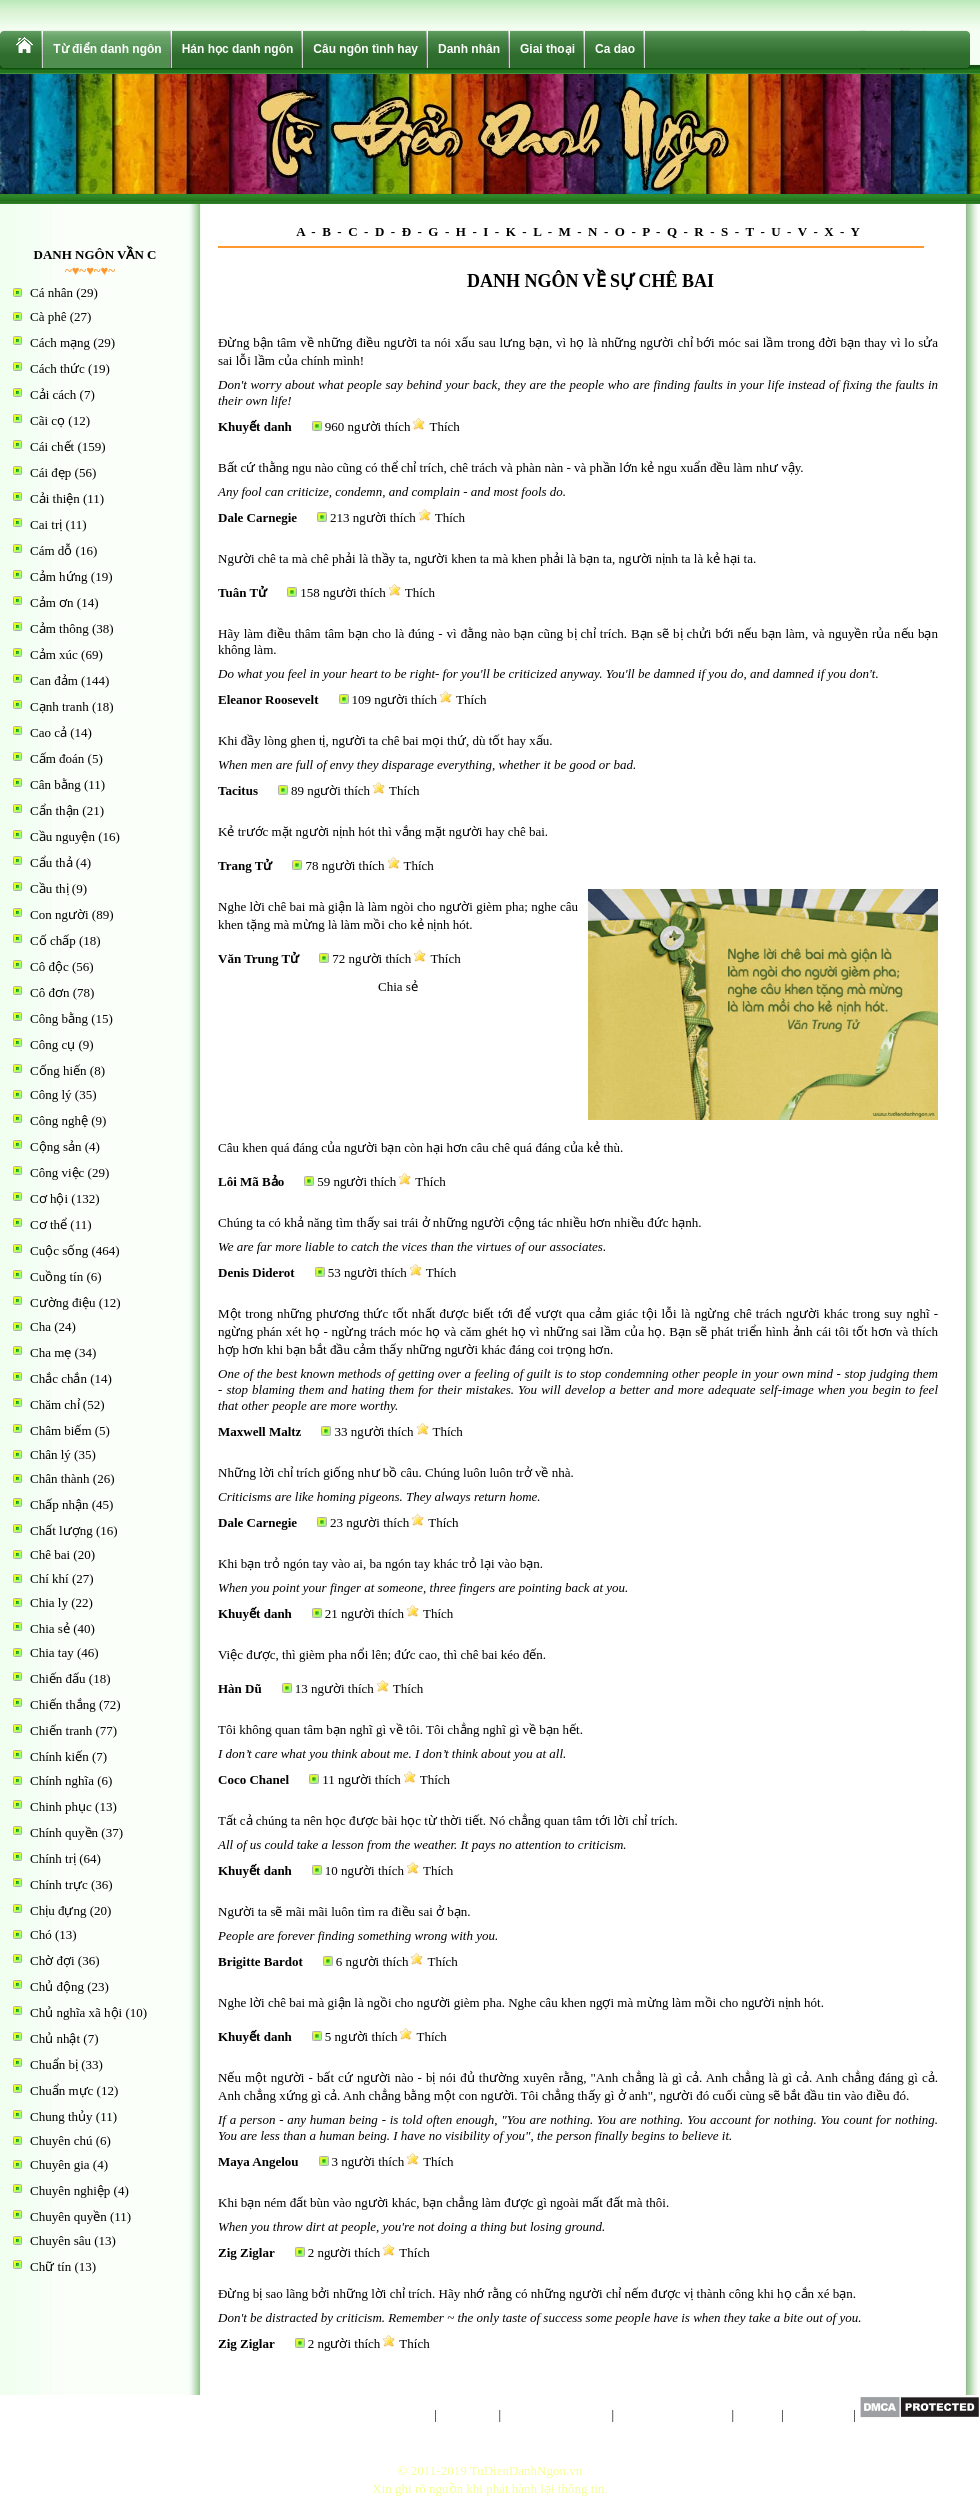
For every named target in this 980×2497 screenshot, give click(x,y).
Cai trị (46, 524)
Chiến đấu (58, 1678)
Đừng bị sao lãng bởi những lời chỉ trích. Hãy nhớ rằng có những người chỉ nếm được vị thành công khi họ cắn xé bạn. (537, 2293)
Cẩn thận (54, 810)
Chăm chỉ (55, 1404)
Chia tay (52, 1652)
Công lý (51, 1094)
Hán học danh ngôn (238, 49)
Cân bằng (55, 784)
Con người (59, 914)
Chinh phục (61, 1806)
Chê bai (50, 1554)
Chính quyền (64, 1832)
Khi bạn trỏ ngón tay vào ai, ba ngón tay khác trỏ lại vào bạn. (380, 1563)
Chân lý (50, 1454)
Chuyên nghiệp (70, 2190)
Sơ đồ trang (818, 2414)
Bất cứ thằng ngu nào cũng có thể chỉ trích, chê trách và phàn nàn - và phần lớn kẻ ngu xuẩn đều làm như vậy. (511, 467)
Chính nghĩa (62, 1780)
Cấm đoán (57, 758)
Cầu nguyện (62, 836)
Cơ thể (48, 1224)
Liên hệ (757, 2414)
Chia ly (49, 1602)
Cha (40, 1326)
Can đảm (54, 680)
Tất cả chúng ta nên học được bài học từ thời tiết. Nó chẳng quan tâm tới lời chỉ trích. (448, 1820)
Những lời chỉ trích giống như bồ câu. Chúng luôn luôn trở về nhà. (396, 1472)
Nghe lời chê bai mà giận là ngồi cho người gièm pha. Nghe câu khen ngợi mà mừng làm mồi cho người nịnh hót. (521, 2002)
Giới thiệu (467, 2414)
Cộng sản (55, 1146)
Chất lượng (61, 1530)
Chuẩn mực (61, 2090)
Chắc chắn (58, 1378)
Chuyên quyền (68, 2216)
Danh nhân (469, 49)
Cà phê (48, 316)
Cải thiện (55, 498)
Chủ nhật (55, 2038)
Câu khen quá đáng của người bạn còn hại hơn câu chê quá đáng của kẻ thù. (420, 1147)
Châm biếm (61, 1430)
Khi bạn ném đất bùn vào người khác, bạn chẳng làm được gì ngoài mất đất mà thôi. (443, 2202)
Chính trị (53, 1858)
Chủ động (57, 1986)
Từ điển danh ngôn (107, 49)
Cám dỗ (51, 550)
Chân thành (60, 1478)
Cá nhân (51, 292)
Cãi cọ (47, 420)
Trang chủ (404, 2414)
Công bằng (59, 1018)
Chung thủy (61, 2116)
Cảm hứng (59, 576)
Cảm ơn (52, 602)
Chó (41, 1934)
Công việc (57, 1172)
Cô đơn (49, 992)
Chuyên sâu (60, 2240)
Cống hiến (58, 1070)
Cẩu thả (51, 862)
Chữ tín (50, 2266)
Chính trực (59, 1884)
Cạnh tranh (59, 706)
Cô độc (49, 966)
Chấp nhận (59, 1504)
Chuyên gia (60, 2164)
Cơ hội (49, 1198)
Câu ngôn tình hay (365, 49)
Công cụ (52, 1044)
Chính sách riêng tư (556, 2414)
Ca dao (615, 49)
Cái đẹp (50, 472)
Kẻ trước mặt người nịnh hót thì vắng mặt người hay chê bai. (383, 831)
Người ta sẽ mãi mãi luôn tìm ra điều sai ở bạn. (344, 1911)
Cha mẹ (50, 1352)
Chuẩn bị (54, 2064)
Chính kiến (59, 1756)
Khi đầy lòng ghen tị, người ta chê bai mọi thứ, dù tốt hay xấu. (385, 740)
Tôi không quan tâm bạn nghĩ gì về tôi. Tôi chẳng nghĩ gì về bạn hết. (400, 1729)
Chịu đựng (58, 1910)
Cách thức (57, 368)
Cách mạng (60, 342)
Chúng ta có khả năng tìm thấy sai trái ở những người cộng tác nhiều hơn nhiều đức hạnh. (460, 1222)
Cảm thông (59, 628)
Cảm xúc (54, 654)
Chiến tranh (61, 1730)
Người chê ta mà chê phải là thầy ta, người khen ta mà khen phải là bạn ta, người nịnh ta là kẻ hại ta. (487, 558)
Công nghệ (59, 1120)
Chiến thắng (63, 1704)
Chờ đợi (52, 1960)
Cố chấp (53, 940)
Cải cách (53, 394)
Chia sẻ (50, 1628)
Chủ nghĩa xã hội (76, 2012)
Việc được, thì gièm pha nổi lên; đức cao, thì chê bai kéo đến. (382, 1654)
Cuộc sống (59, 1250)
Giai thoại (547, 49)
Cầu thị (49, 888)
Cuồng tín (56, 1276)
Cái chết (52, 446)
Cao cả (48, 732)
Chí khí (49, 1578)
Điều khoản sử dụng (672, 2414)
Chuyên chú (61, 2140)
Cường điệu (63, 1302)
